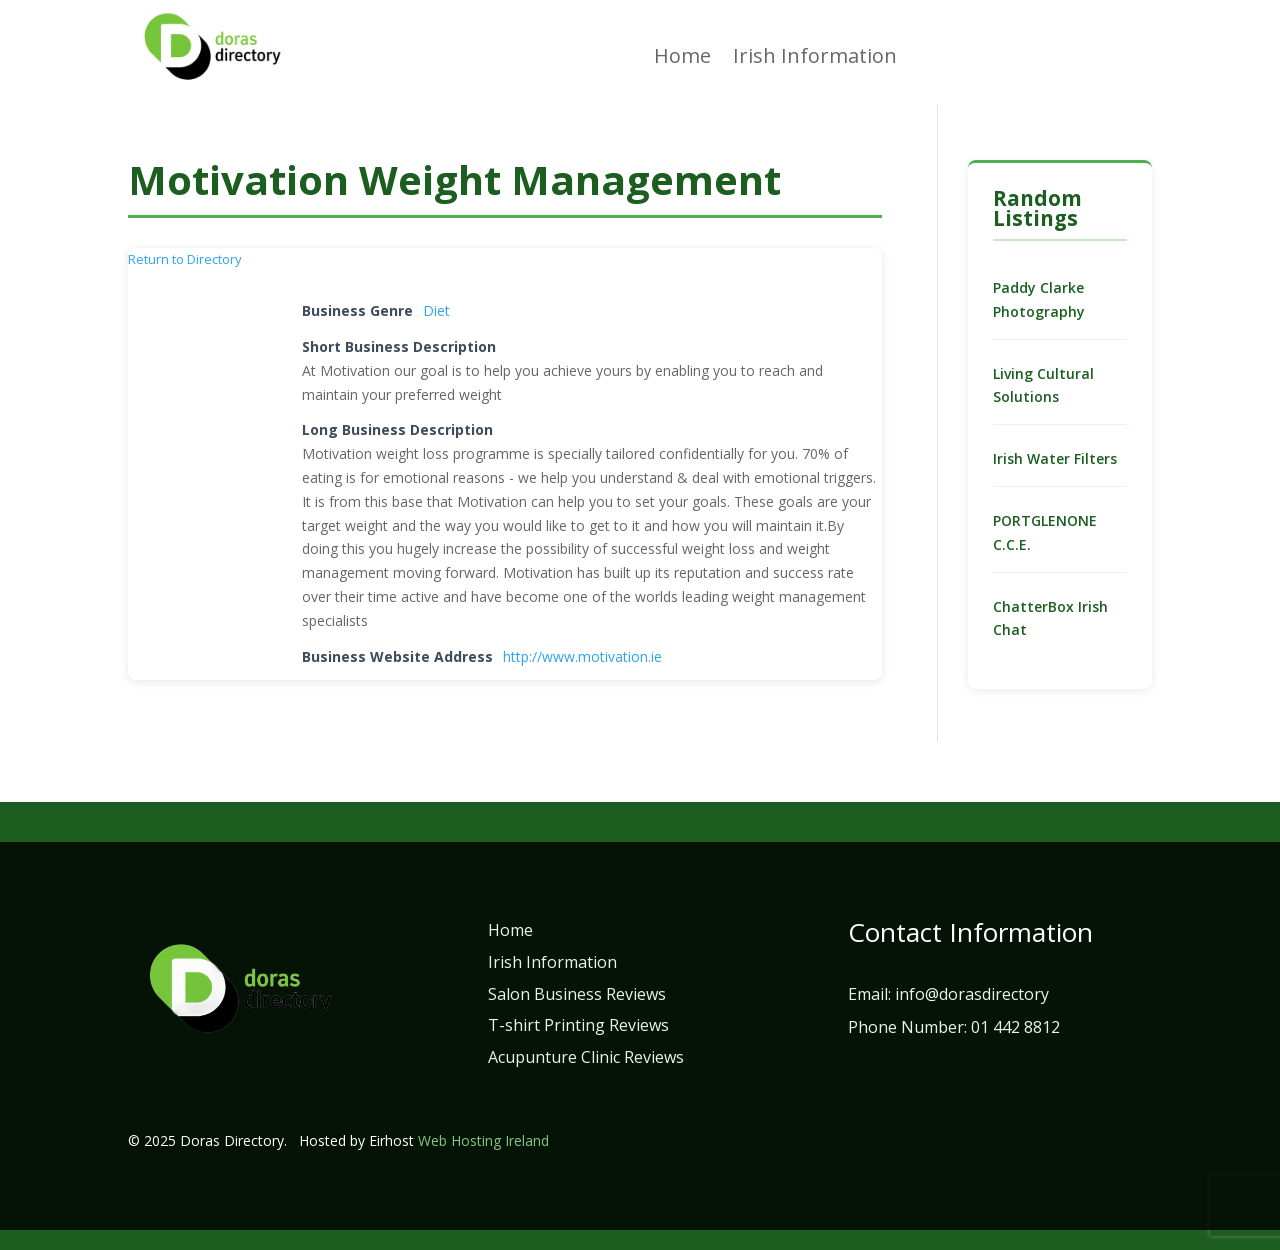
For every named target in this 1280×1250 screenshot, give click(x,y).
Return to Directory (185, 259)
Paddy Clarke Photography (1039, 299)
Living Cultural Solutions (1043, 385)
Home (682, 59)
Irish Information (815, 59)
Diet (436, 310)
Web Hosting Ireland (483, 1140)
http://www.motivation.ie (582, 656)
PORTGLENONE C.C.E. (1045, 532)
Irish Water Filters (1055, 458)
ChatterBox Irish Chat (1050, 618)
